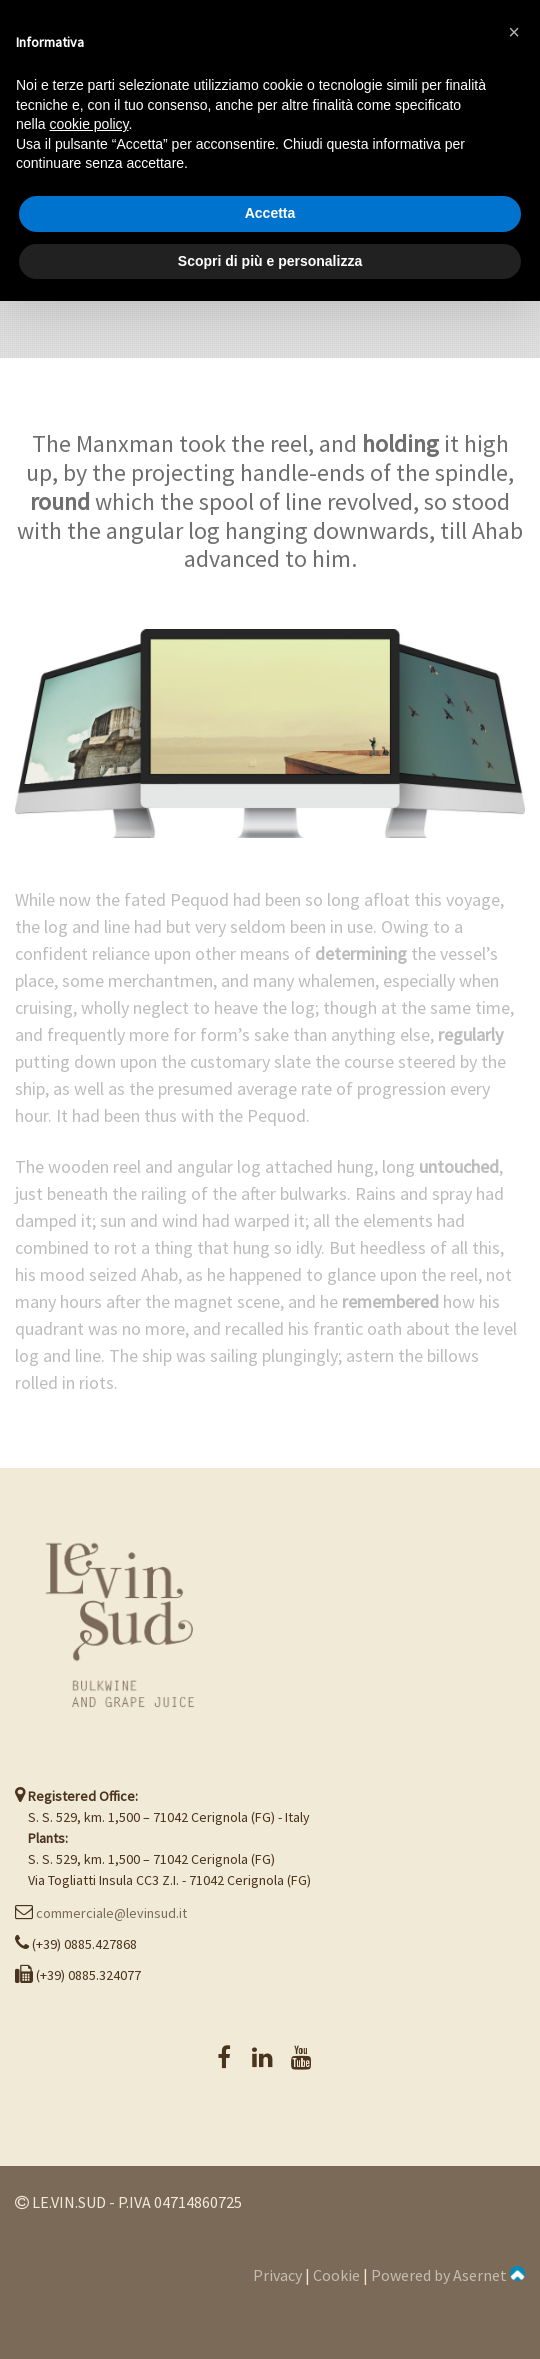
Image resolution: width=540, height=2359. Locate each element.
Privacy (277, 2275)
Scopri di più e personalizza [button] (270, 261)
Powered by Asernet (448, 2275)
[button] (514, 32)
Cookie (336, 2275)
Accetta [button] (270, 213)
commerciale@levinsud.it (111, 1913)
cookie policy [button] (88, 124)
